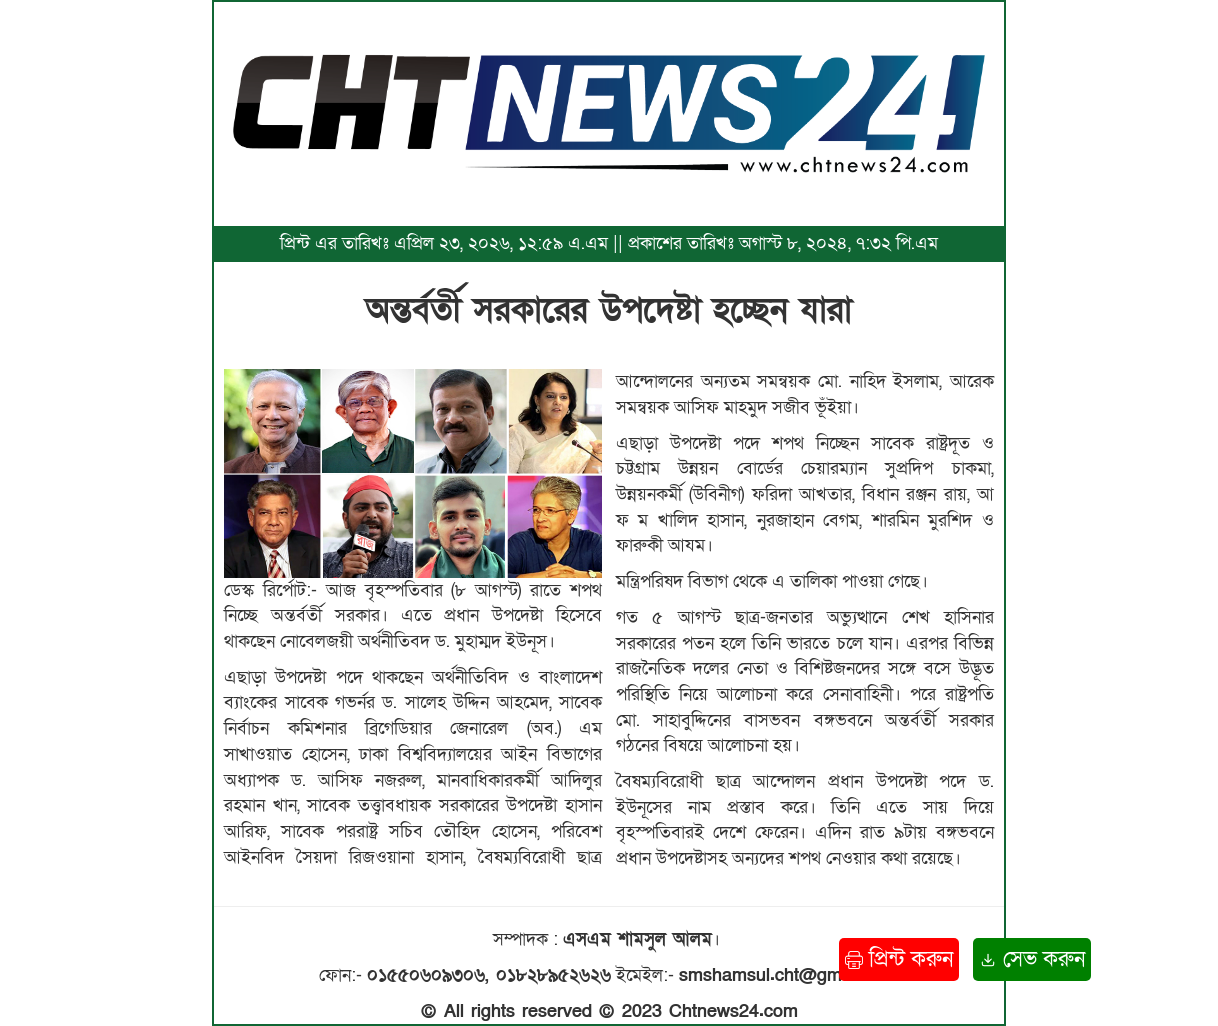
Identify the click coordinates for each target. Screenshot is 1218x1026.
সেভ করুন (1032, 959)
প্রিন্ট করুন (899, 959)
